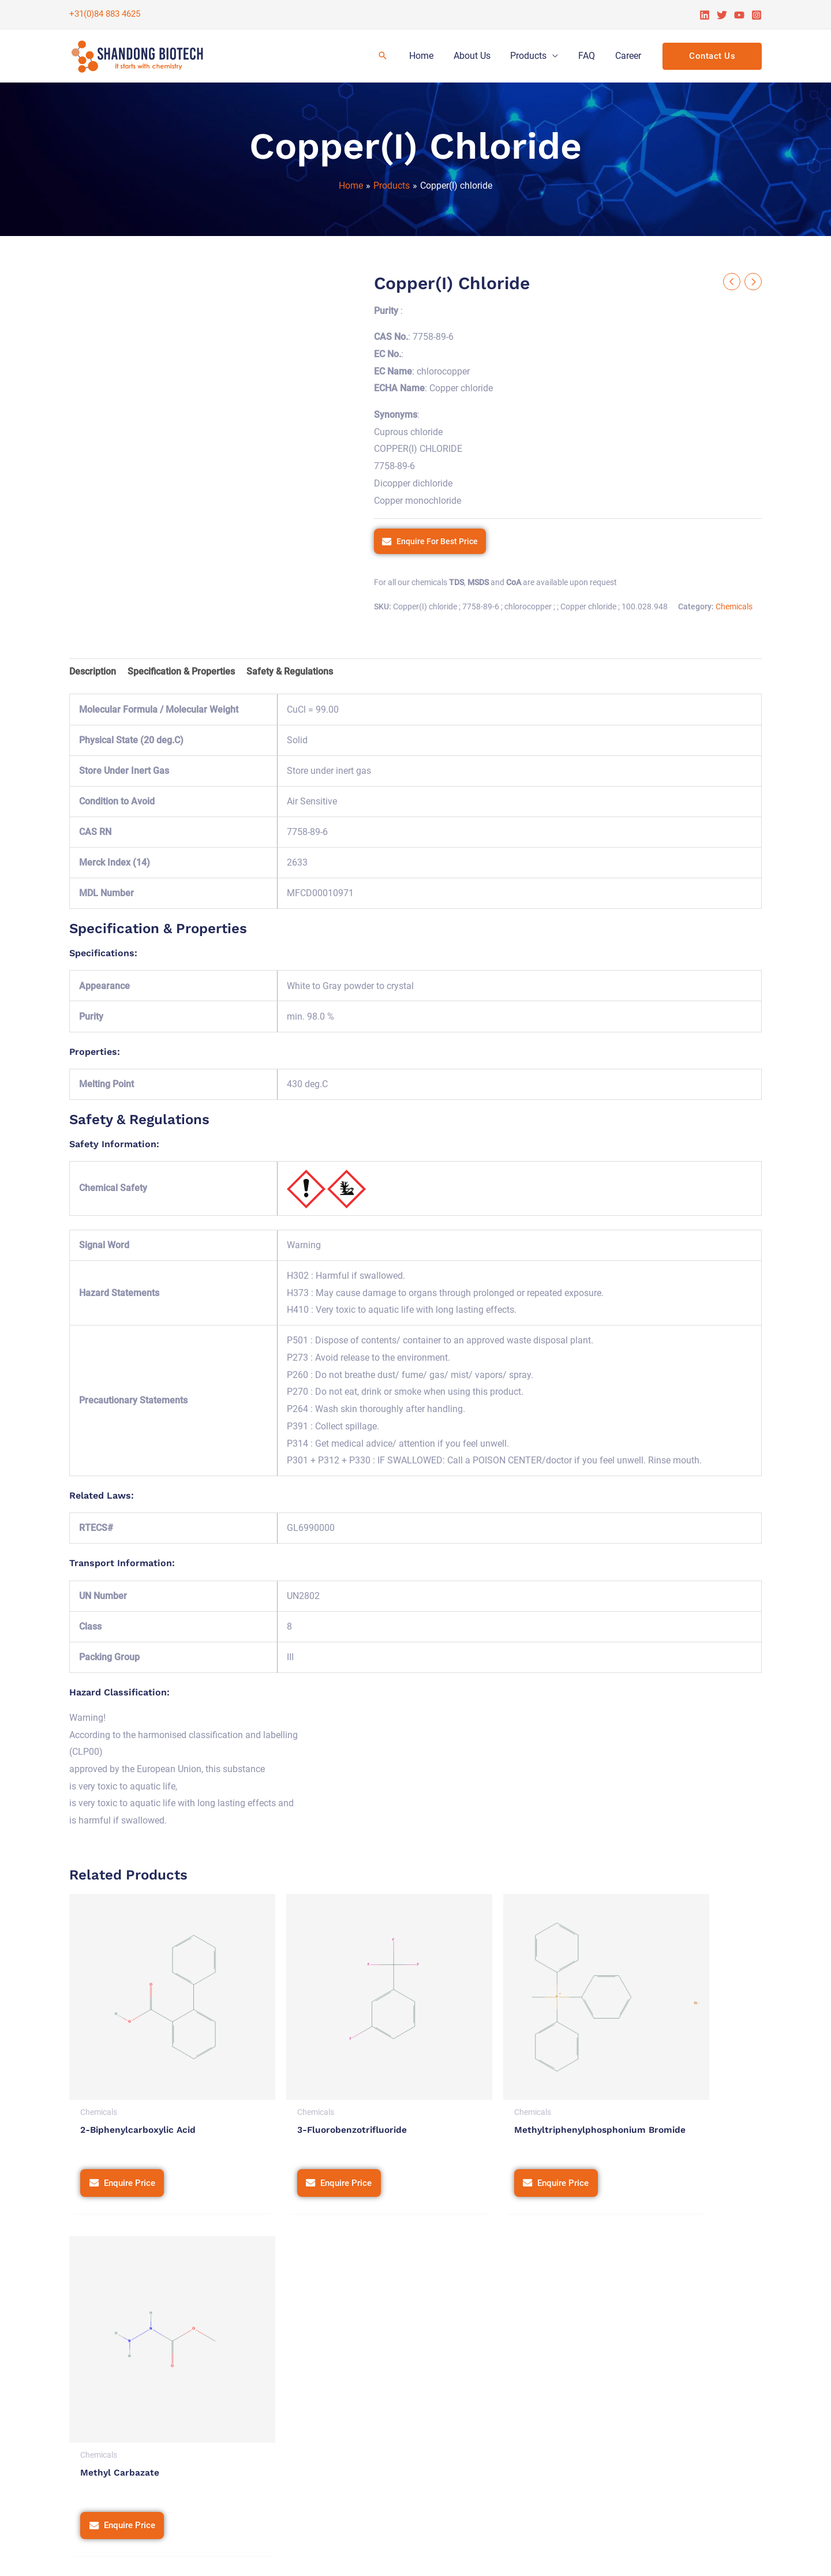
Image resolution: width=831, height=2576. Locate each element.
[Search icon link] (390, 56)
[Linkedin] (704, 15)
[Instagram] (756, 15)
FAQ (589, 55)
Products (532, 55)
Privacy (484, 2555)
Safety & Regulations (289, 671)
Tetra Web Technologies (711, 2555)
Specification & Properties (181, 671)
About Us (477, 55)
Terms (522, 2555)
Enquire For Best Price (437, 541)
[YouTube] (739, 15)
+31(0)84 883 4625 (104, 14)
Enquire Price (131, 2141)
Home (428, 55)
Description (92, 671)
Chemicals (734, 607)
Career (629, 55)
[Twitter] (722, 15)
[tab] (92, 671)
